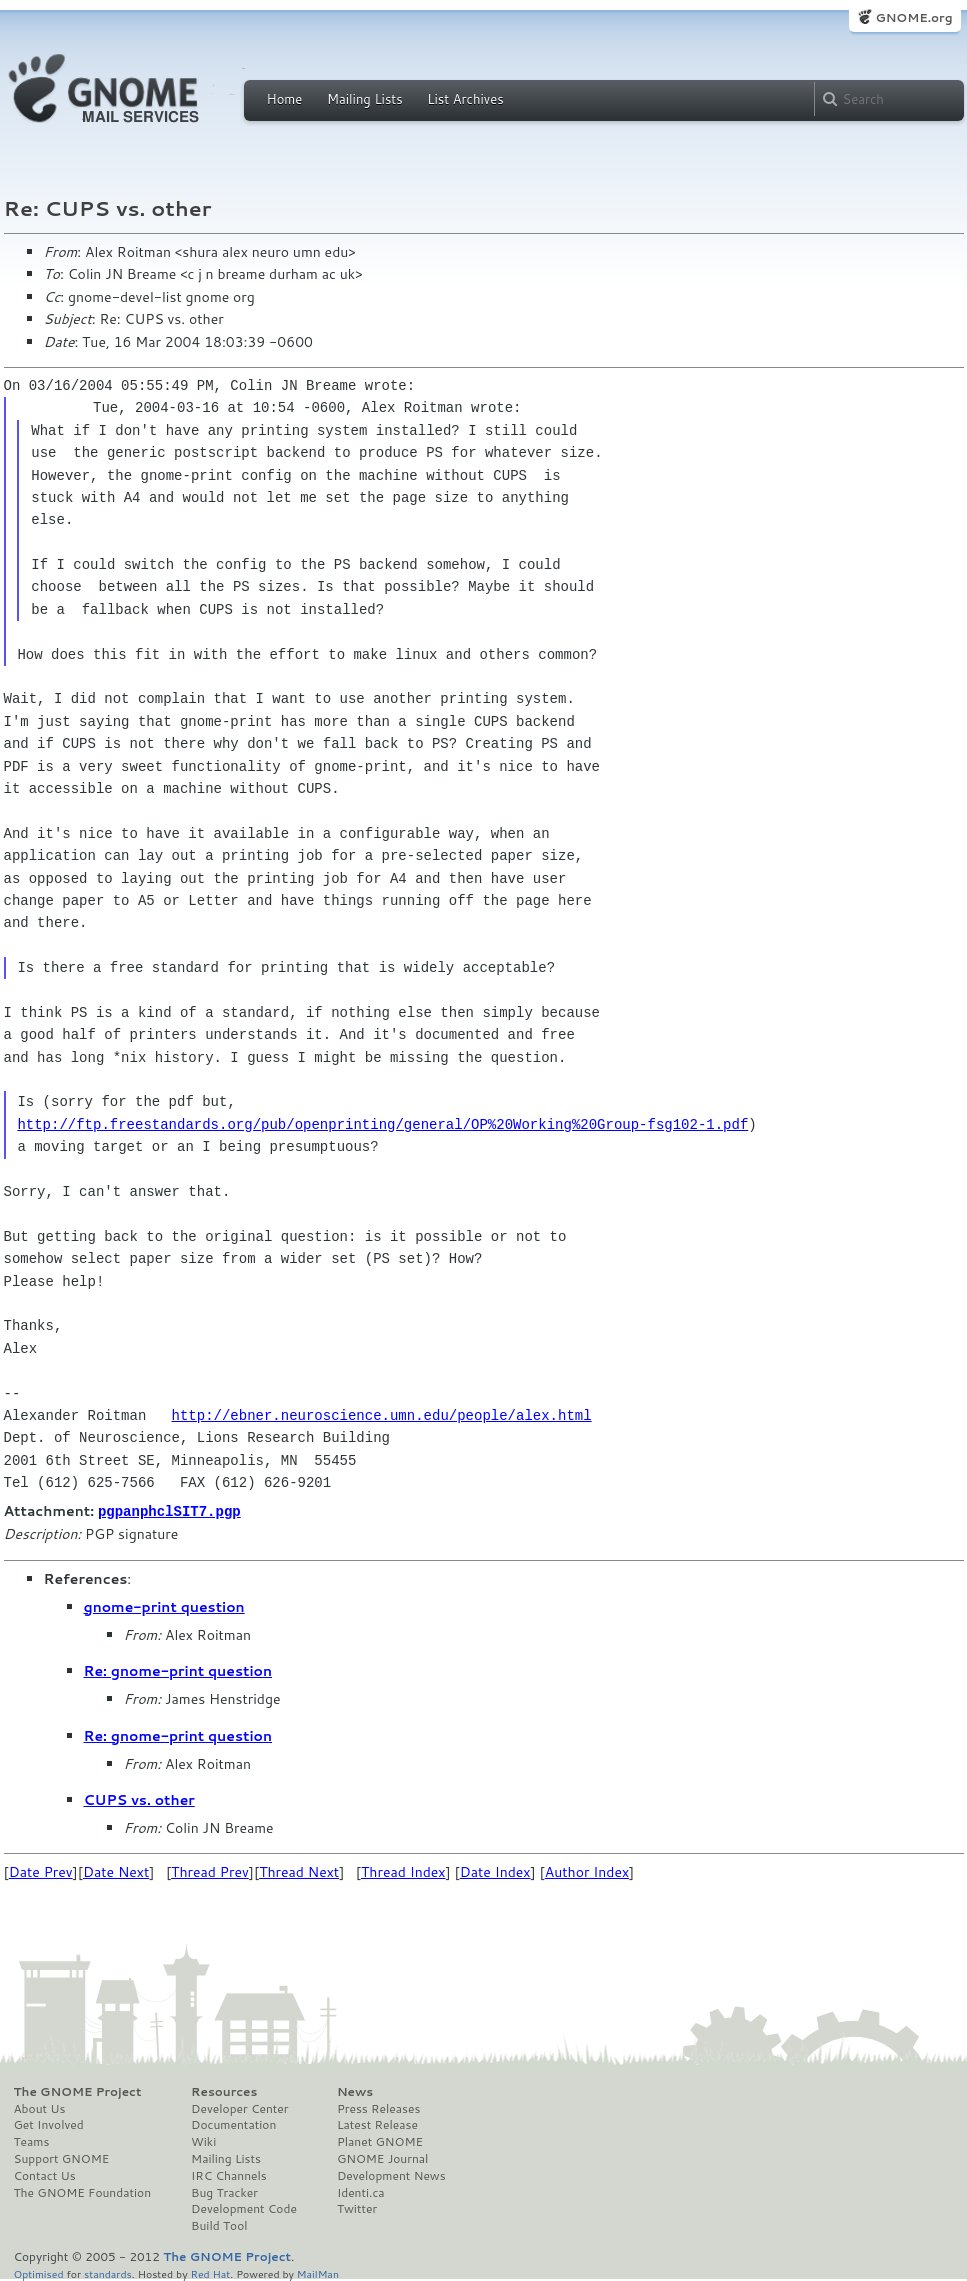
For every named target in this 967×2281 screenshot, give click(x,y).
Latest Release (377, 2124)
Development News (391, 2175)
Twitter (357, 2208)
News (355, 2091)
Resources (224, 2091)
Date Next (116, 1871)
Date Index (495, 1871)
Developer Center (239, 2108)
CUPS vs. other (139, 1799)
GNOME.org (913, 17)
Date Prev (41, 1871)
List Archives (465, 99)
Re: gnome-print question (178, 1670)
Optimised (39, 2272)
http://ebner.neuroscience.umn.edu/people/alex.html (382, 1415)
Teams (32, 2141)
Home (285, 99)
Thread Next (299, 1871)
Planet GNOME (380, 2141)
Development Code (244, 2208)
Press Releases (378, 2108)
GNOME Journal (383, 2158)
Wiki (203, 2141)
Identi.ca (361, 2192)
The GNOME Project (78, 2091)
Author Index (587, 1871)
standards (108, 2272)
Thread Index (403, 1871)
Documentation (233, 2124)
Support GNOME (62, 2158)
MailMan (318, 2272)
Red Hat (210, 2272)
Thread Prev (210, 1871)
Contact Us (45, 2175)
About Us (40, 2108)
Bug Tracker (224, 2192)
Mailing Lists (365, 99)
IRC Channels (229, 2175)
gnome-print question (164, 1606)
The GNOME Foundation (83, 2192)
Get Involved (49, 2124)
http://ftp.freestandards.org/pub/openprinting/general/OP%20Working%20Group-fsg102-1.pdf (382, 1124)
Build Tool (219, 2225)
